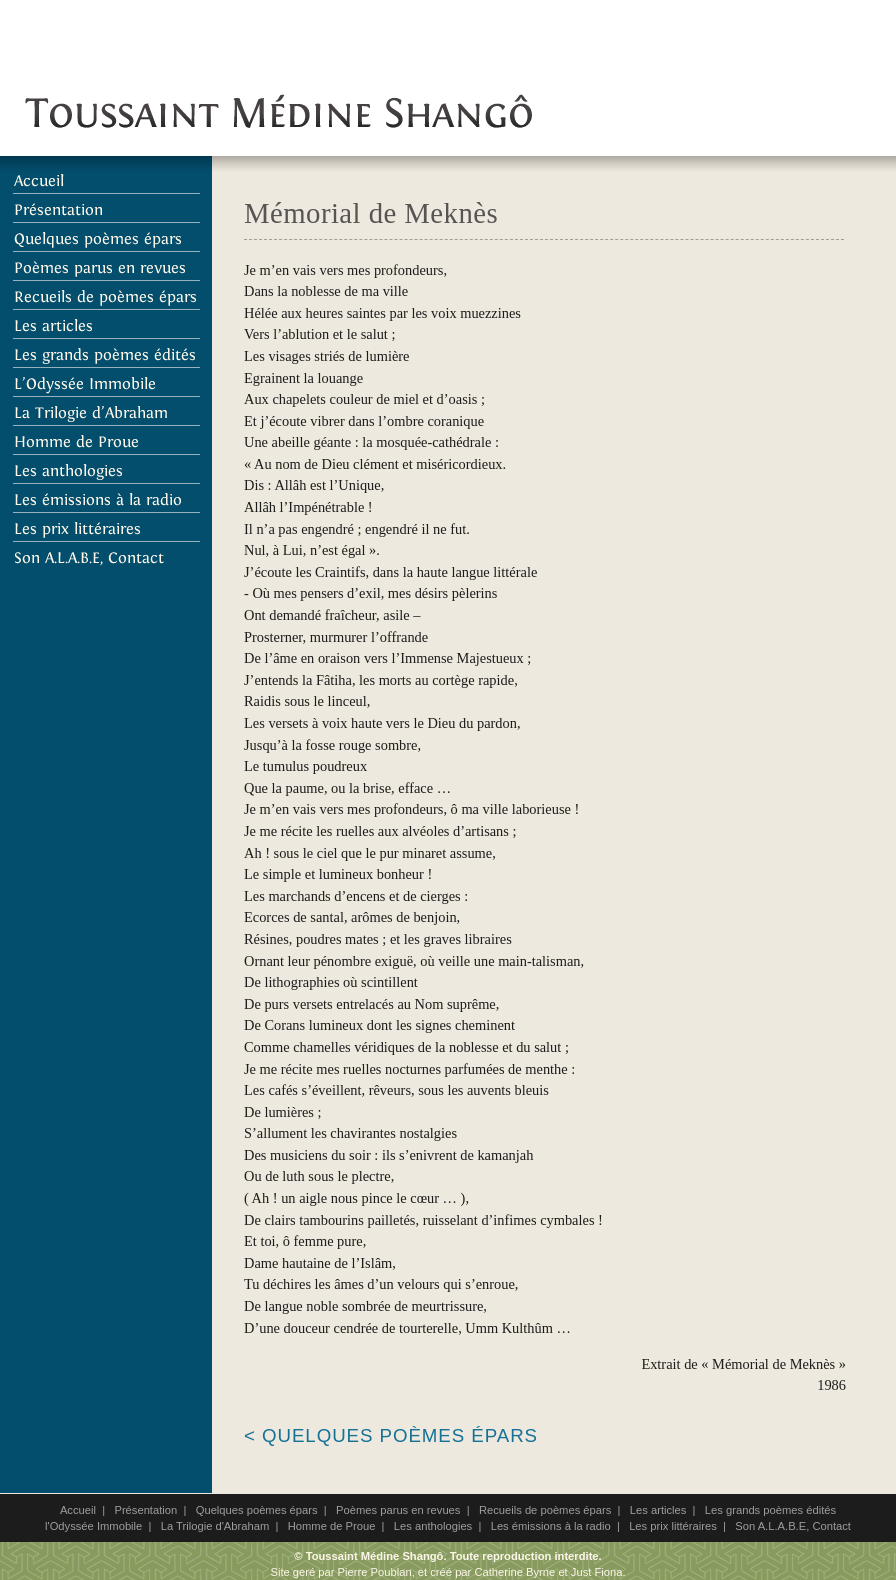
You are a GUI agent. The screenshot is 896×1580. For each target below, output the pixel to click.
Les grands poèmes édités (770, 1510)
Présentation (145, 1510)
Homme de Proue (332, 1526)
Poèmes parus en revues (398, 1510)
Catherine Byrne (514, 1572)
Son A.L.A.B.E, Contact (793, 1526)
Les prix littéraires (673, 1526)
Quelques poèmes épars (257, 1510)
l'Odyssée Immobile (93, 1526)
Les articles (658, 1510)
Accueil (78, 1510)
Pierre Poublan (375, 1572)
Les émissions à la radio (551, 1526)
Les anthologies (433, 1526)
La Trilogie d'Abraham (215, 1526)
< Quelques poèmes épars (391, 1435)
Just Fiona (597, 1572)
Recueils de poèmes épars (545, 1510)
